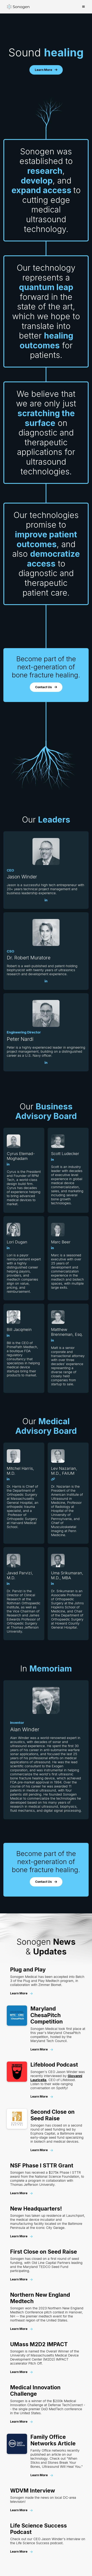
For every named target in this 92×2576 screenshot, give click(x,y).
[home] (17, 6)
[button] (83, 7)
